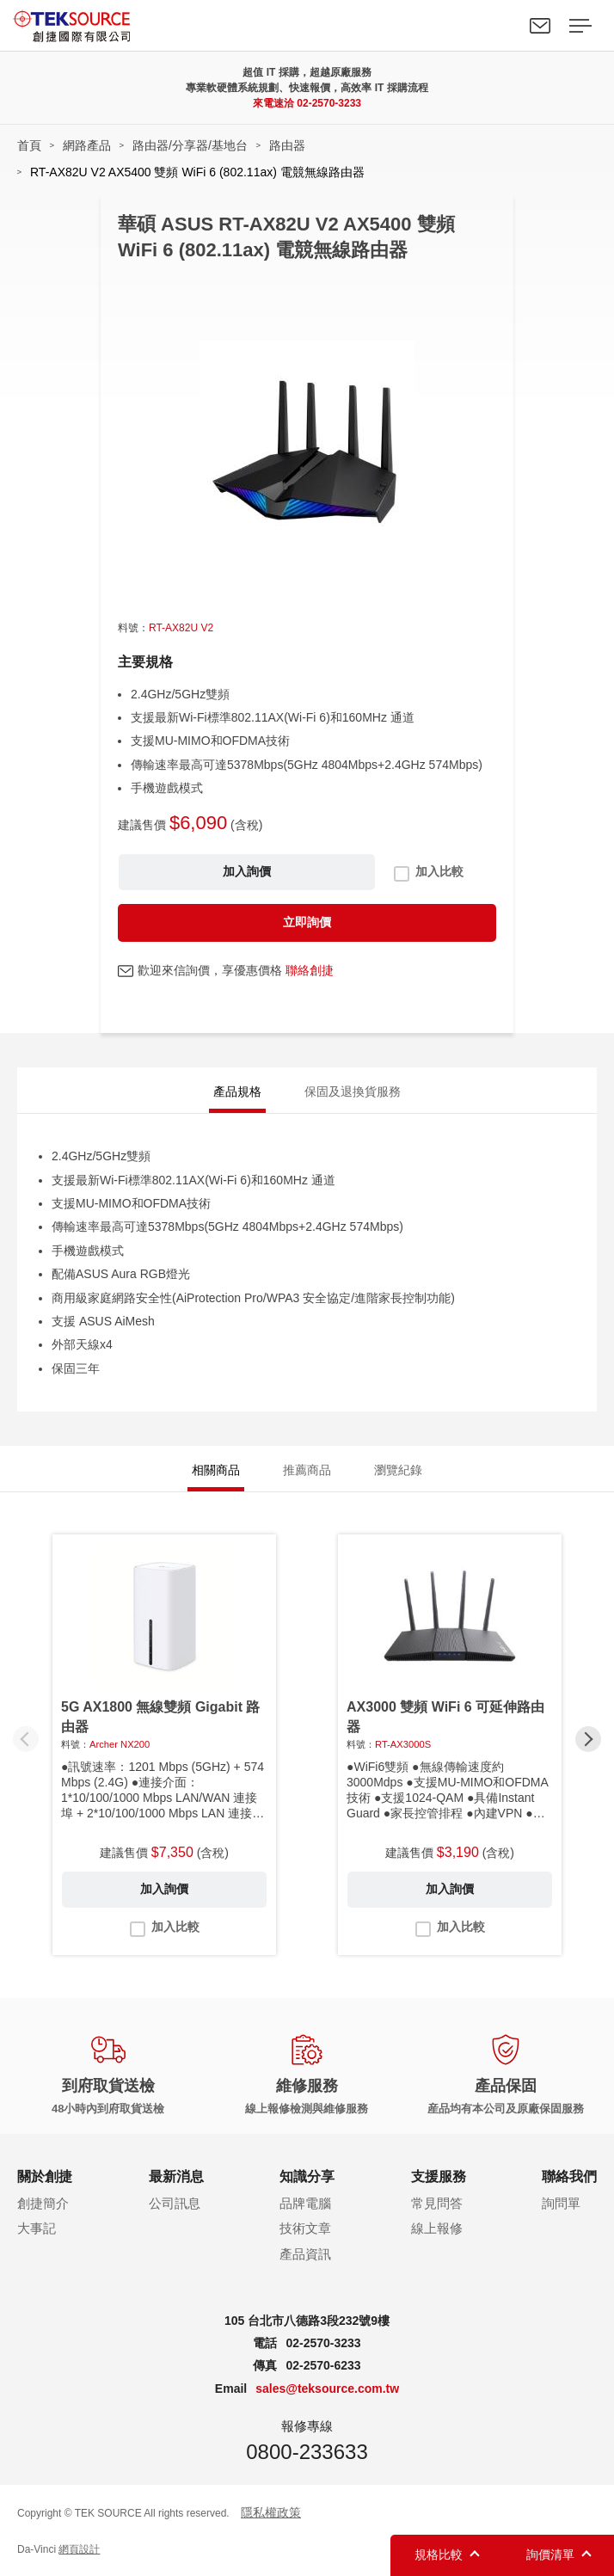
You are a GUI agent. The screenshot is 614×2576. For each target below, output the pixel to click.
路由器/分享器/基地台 (190, 145)
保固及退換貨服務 (352, 1091)
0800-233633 (306, 2451)
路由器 (287, 145)
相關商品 (216, 1470)
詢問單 (561, 2203)
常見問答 (437, 2203)
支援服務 (438, 2176)
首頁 (29, 145)
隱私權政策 (271, 2512)
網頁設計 (79, 2549)
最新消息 (176, 2176)
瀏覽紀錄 (398, 1470)
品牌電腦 (305, 2203)
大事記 (36, 2228)
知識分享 (307, 2176)
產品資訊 (305, 2254)
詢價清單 (550, 2554)
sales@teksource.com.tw (327, 2388)
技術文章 (305, 2228)
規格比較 (438, 2554)
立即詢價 (307, 922)
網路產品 (87, 145)
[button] (588, 1739)
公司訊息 (174, 2203)
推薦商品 (307, 1470)
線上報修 (437, 2228)
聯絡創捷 (310, 970)
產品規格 (237, 1091)
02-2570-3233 (329, 103)
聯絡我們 (540, 26)
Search (500, 26)
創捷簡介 (43, 2203)
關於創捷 (44, 2176)
